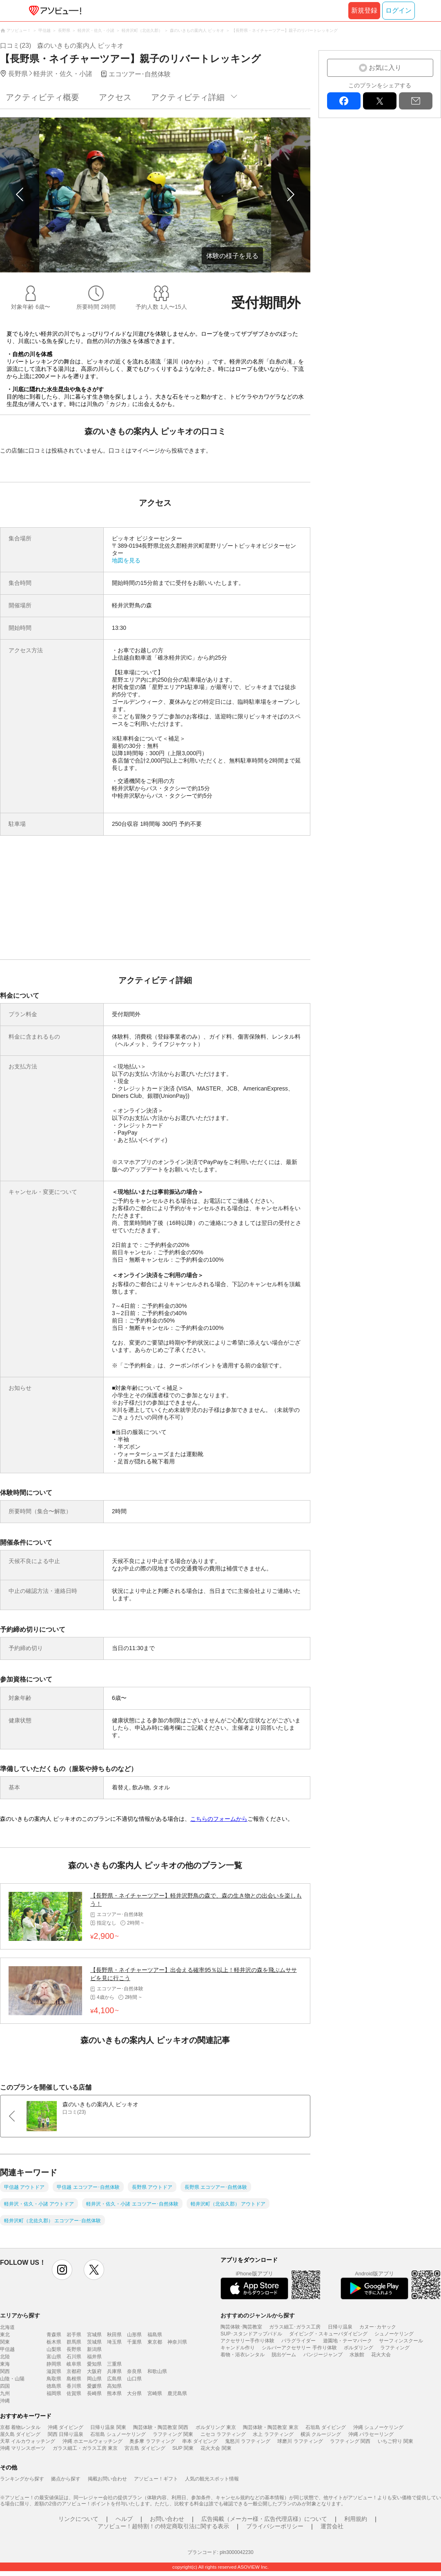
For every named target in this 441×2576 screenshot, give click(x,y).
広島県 (114, 2379)
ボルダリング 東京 (216, 2427)
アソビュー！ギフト (156, 2479)
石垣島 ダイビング (325, 2427)
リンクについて (78, 2519)
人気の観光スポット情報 (212, 2479)
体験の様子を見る (232, 255)
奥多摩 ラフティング (152, 2441)
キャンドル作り (237, 2348)
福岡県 (54, 2393)
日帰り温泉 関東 (108, 2427)
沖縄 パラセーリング (371, 2434)
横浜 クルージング (321, 2434)
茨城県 (94, 2342)
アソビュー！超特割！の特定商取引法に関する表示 (163, 2526)
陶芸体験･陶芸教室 (241, 2327)
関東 (5, 2342)
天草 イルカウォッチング (27, 2441)
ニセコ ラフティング (223, 2434)
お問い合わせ (167, 2519)
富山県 (54, 2357)
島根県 (74, 2379)
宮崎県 (154, 2393)
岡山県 (94, 2379)
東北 (5, 2334)
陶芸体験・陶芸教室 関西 (160, 2427)
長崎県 (94, 2393)
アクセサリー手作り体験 (247, 2341)
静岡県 (54, 2364)
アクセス (115, 97)
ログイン (398, 10)
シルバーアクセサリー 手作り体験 (299, 2348)
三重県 (114, 2364)
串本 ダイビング (200, 2441)
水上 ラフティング (273, 2434)
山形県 (134, 2334)
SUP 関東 (183, 2448)
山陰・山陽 (12, 2379)
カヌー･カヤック (377, 2327)
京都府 (74, 2371)
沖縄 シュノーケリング (378, 2427)
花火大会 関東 (215, 2448)
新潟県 (94, 2349)
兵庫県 (114, 2371)
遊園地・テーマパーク (347, 2341)
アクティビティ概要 (42, 97)
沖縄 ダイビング (65, 2427)
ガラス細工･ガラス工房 (295, 2327)
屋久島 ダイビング (20, 2434)
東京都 (154, 2342)
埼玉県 (114, 2342)
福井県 (94, 2357)
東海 (5, 2364)
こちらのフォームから (218, 1818)
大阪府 (94, 2371)
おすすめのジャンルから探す (257, 2315)
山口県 (134, 2379)
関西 (5, 2371)
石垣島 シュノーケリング (117, 2434)
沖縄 (5, 2401)
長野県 (74, 2349)
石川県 (74, 2357)
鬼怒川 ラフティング (247, 2441)
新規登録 (364, 10)
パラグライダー (298, 2341)
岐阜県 (74, 2364)
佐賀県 (74, 2393)
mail (415, 100)
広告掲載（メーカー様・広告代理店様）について (264, 2519)
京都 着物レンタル (20, 2427)
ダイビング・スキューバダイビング (328, 2334)
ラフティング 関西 (350, 2441)
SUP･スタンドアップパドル (251, 2334)
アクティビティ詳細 (188, 97)
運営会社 (332, 2526)
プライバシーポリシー (274, 2526)
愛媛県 (94, 2386)
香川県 (74, 2386)
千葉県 (134, 2342)
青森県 (54, 2334)
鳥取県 (54, 2379)
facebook (344, 100)
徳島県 (54, 2386)
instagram (62, 2269)
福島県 (154, 2334)
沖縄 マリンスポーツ (22, 2448)
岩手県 (74, 2334)
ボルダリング (358, 2348)
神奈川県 (177, 2342)
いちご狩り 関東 (395, 2441)
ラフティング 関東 (173, 2434)
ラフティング (395, 2348)
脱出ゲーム (284, 2354)
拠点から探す (65, 2479)
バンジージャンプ (323, 2354)
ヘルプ (124, 2519)
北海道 (7, 2327)
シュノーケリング (394, 2334)
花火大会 (381, 2354)
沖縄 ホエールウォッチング (92, 2441)
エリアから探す (20, 2315)
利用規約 (355, 2519)
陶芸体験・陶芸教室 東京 (270, 2427)
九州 (5, 2393)
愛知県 (94, 2364)
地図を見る (126, 560)
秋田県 (114, 2334)
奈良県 (134, 2371)
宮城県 (94, 2334)
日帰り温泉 (340, 2327)
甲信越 (7, 2349)
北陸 (5, 2357)
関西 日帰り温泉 (65, 2434)
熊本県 (114, 2393)
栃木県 (54, 2342)
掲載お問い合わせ (107, 2479)
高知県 (114, 2386)
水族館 (357, 2354)
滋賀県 (54, 2371)
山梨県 (54, 2349)
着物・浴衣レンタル (242, 2354)
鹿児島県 (177, 2393)
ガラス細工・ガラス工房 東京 (85, 2448)
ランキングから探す (22, 2479)
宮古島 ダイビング (145, 2448)
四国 (5, 2386)
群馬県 (74, 2342)
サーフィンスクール (401, 2341)
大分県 (134, 2393)
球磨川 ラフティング (300, 2441)
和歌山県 (157, 2371)
